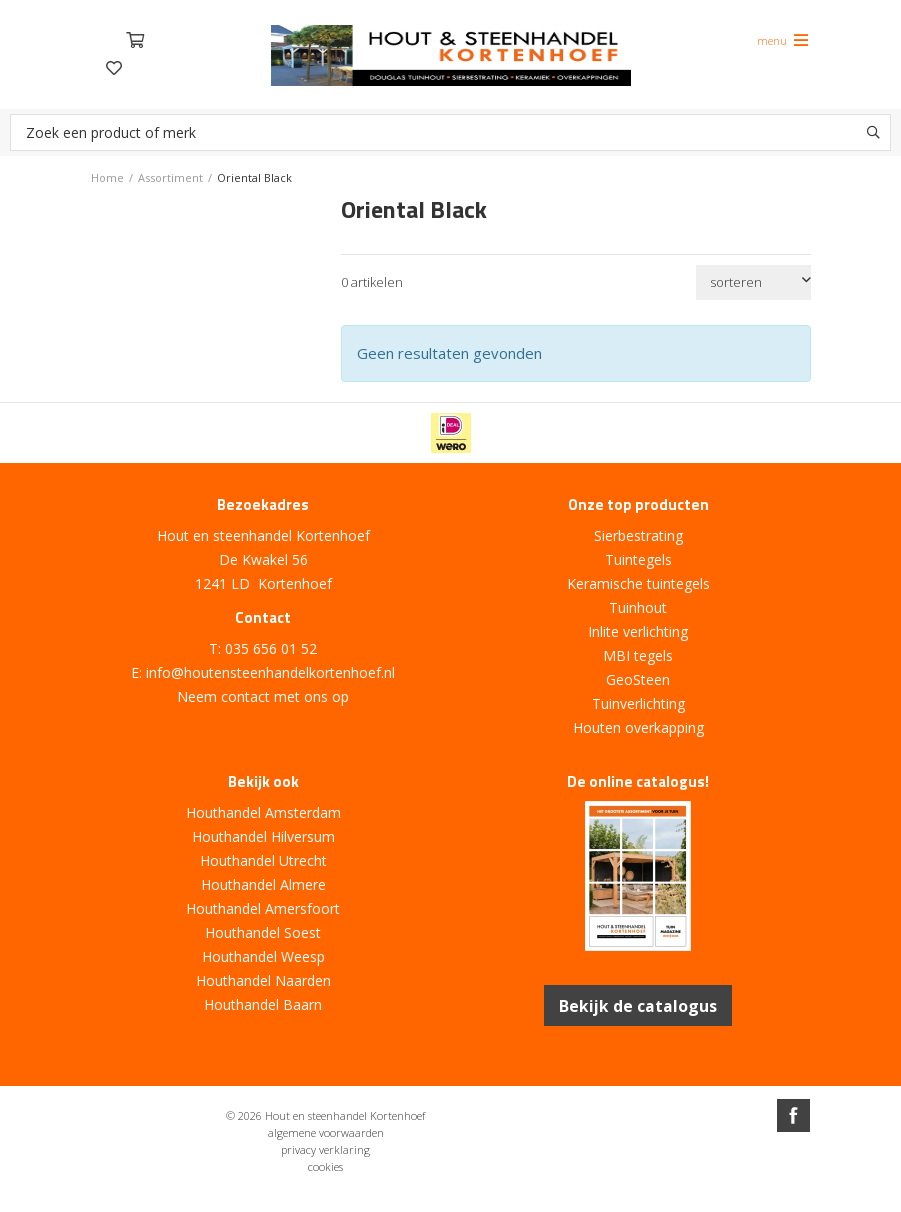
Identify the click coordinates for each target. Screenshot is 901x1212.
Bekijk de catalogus (638, 1005)
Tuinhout (638, 607)
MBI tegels (638, 655)
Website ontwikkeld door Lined (451, 1203)
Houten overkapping (638, 727)
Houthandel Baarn (263, 1004)
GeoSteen (638, 679)
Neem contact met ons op (263, 696)
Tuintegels (638, 559)
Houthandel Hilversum (263, 836)
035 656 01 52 (271, 648)
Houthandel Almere (263, 884)
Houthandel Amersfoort (263, 908)
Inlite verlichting (638, 631)
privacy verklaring (325, 1148)
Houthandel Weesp (263, 956)
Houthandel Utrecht (263, 860)
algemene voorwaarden (326, 1131)
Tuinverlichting (638, 703)
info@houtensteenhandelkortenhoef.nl (270, 672)
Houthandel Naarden (263, 980)
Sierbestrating (638, 535)
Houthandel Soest (263, 932)
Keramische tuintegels (638, 583)
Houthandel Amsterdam (263, 812)
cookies (325, 1165)
